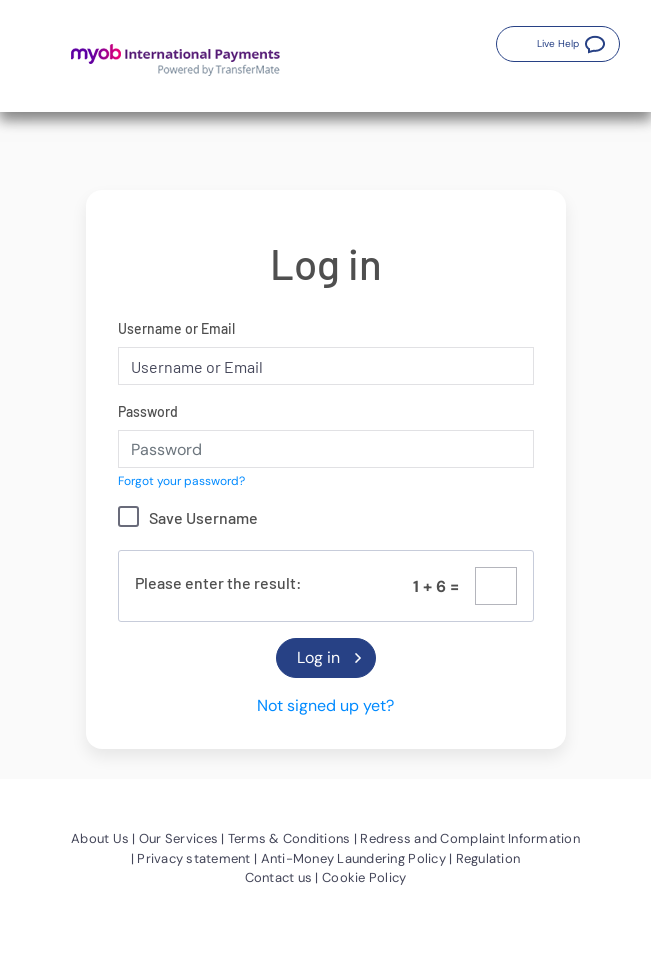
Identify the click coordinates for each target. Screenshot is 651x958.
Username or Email (176, 328)
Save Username (203, 517)
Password (148, 411)
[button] (558, 44)
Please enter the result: (218, 582)
